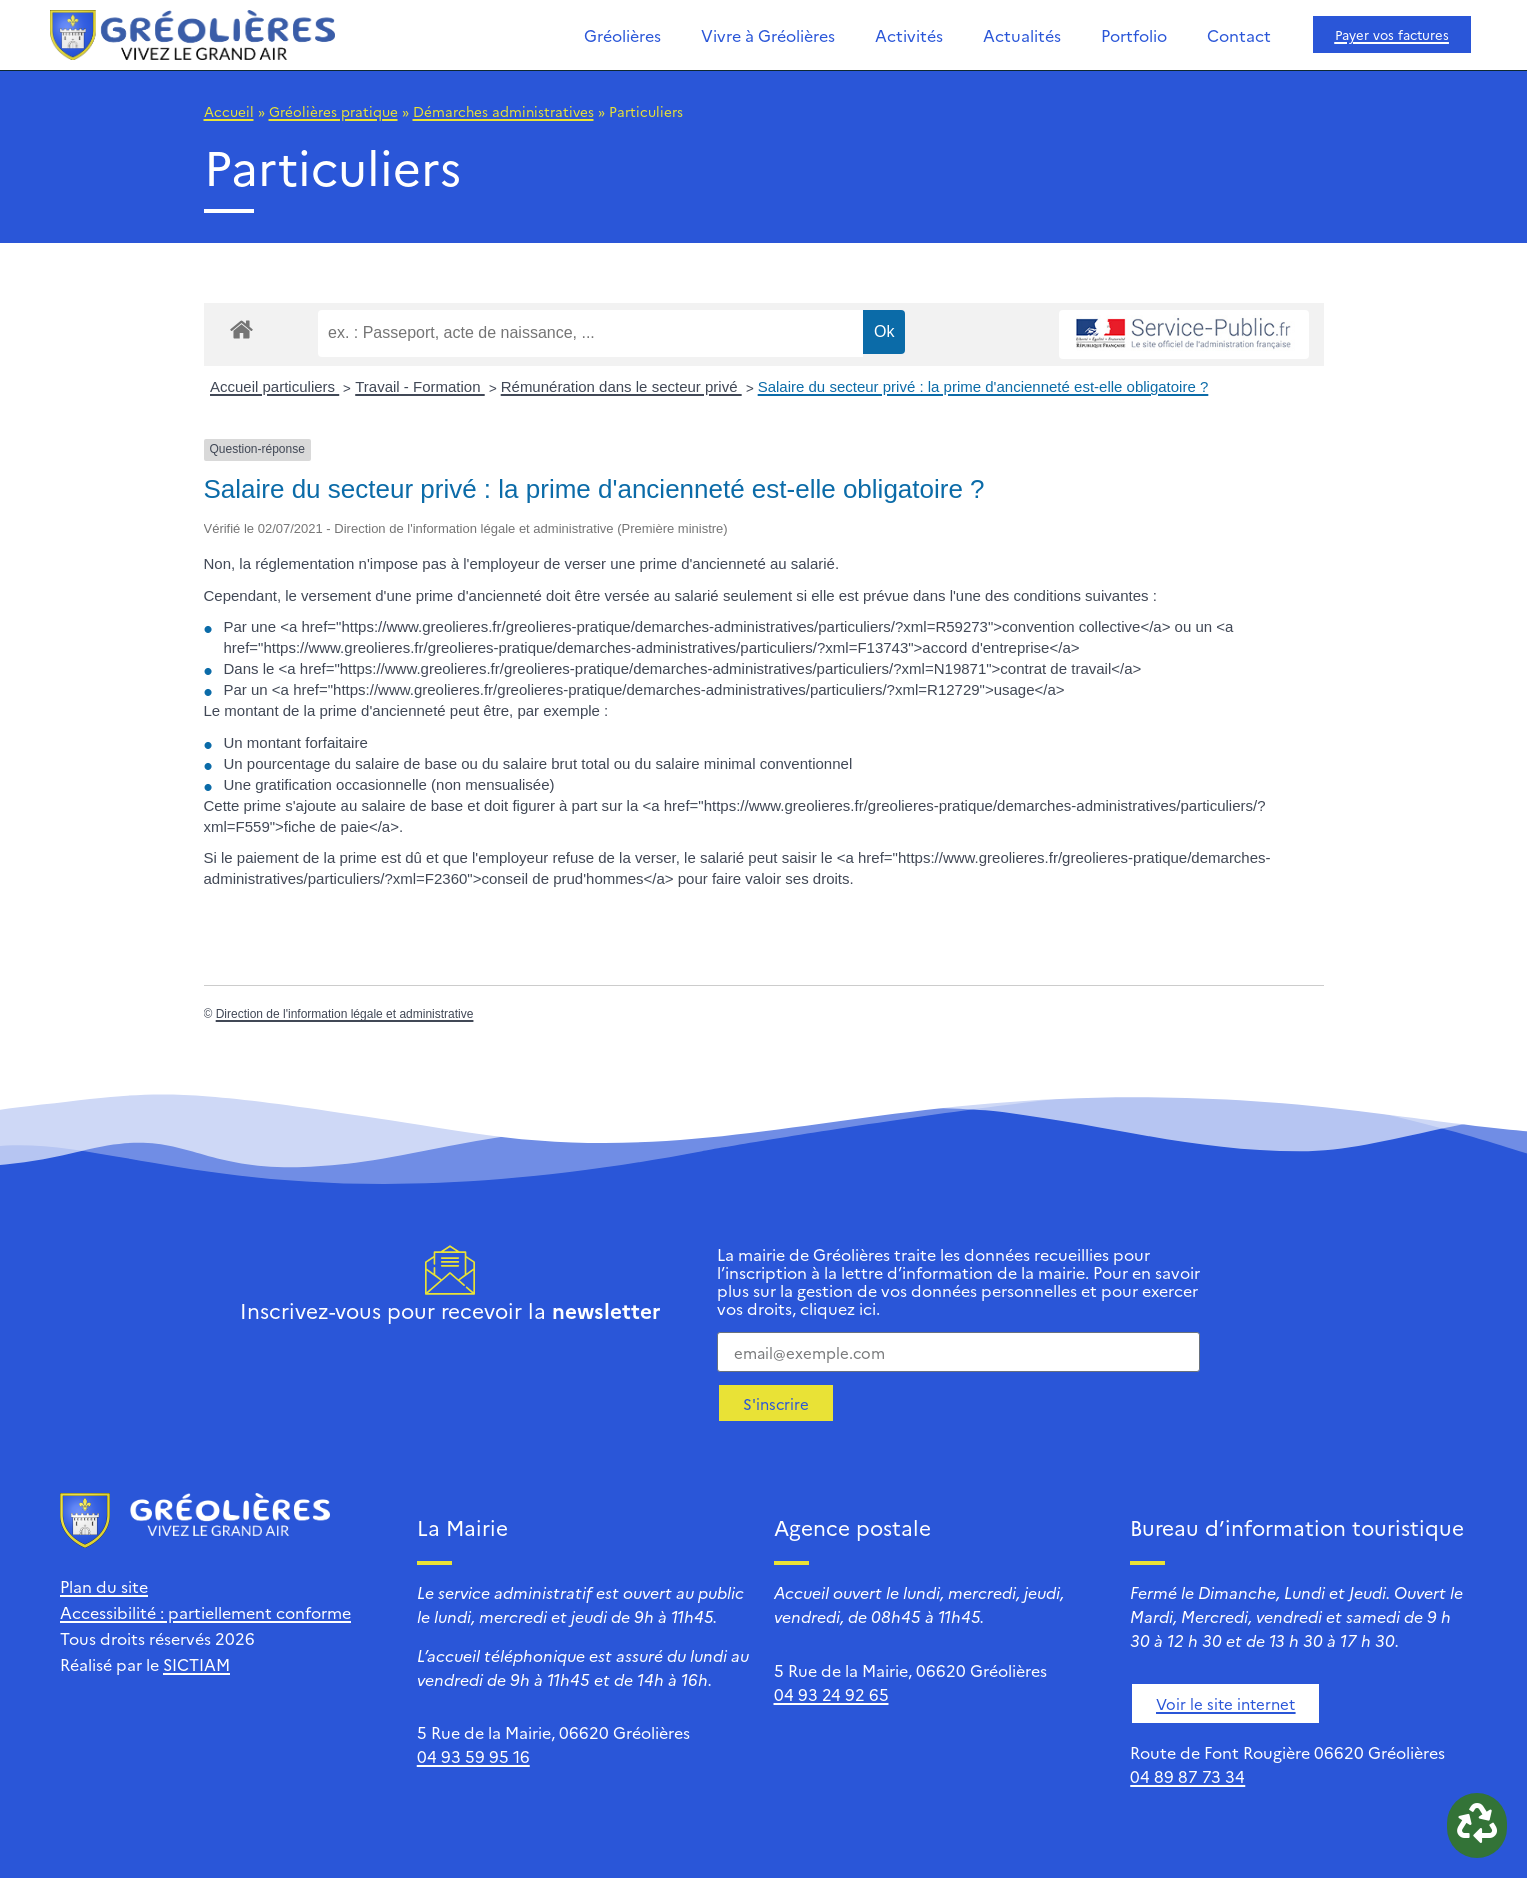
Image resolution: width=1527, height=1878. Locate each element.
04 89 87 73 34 (1187, 1776)
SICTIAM (196, 1664)
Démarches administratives (503, 111)
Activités (909, 35)
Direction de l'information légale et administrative (345, 1014)
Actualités (1022, 35)
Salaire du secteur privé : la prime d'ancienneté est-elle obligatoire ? (983, 386)
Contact (1239, 35)
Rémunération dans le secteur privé (621, 386)
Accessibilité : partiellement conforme (205, 1612)
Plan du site (104, 1586)
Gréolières (622, 35)
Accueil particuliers (274, 386)
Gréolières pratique (333, 111)
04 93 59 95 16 (473, 1756)
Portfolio (1134, 35)
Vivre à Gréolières (768, 35)
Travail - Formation (419, 386)
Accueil (229, 111)
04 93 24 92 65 (831, 1694)
